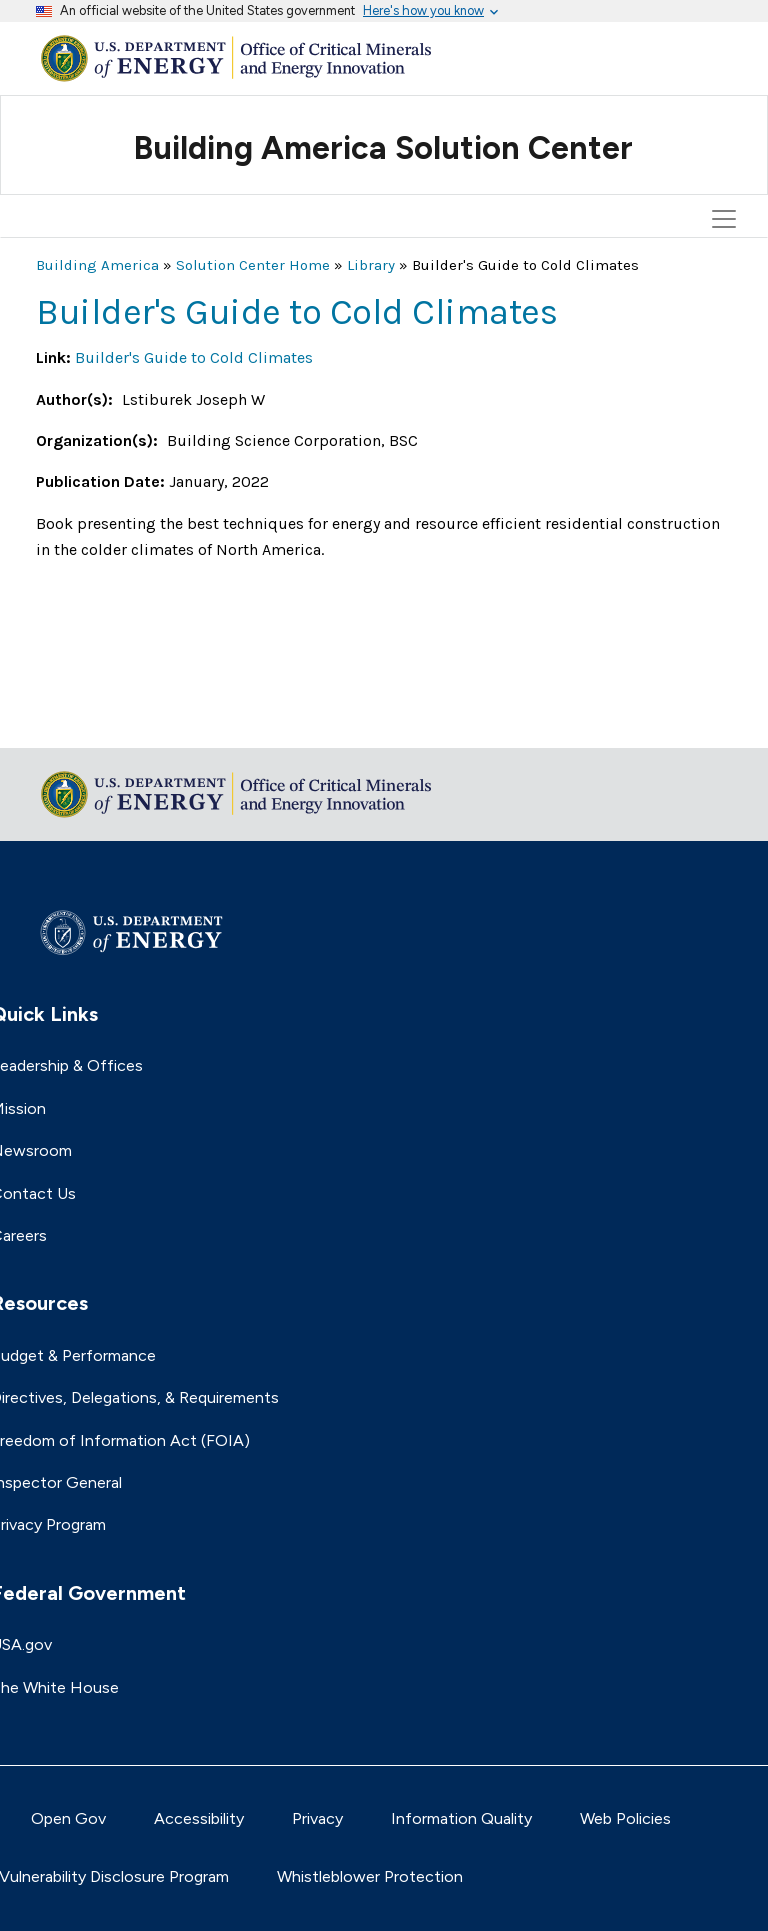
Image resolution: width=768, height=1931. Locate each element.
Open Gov (68, 1818)
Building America (97, 265)
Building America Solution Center (383, 148)
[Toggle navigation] (727, 129)
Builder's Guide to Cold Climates (194, 357)
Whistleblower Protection (370, 1876)
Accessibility (199, 1818)
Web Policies (625, 1818)
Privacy (317, 1818)
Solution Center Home (253, 265)
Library (371, 265)
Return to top (86, 719)
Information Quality (461, 1818)
